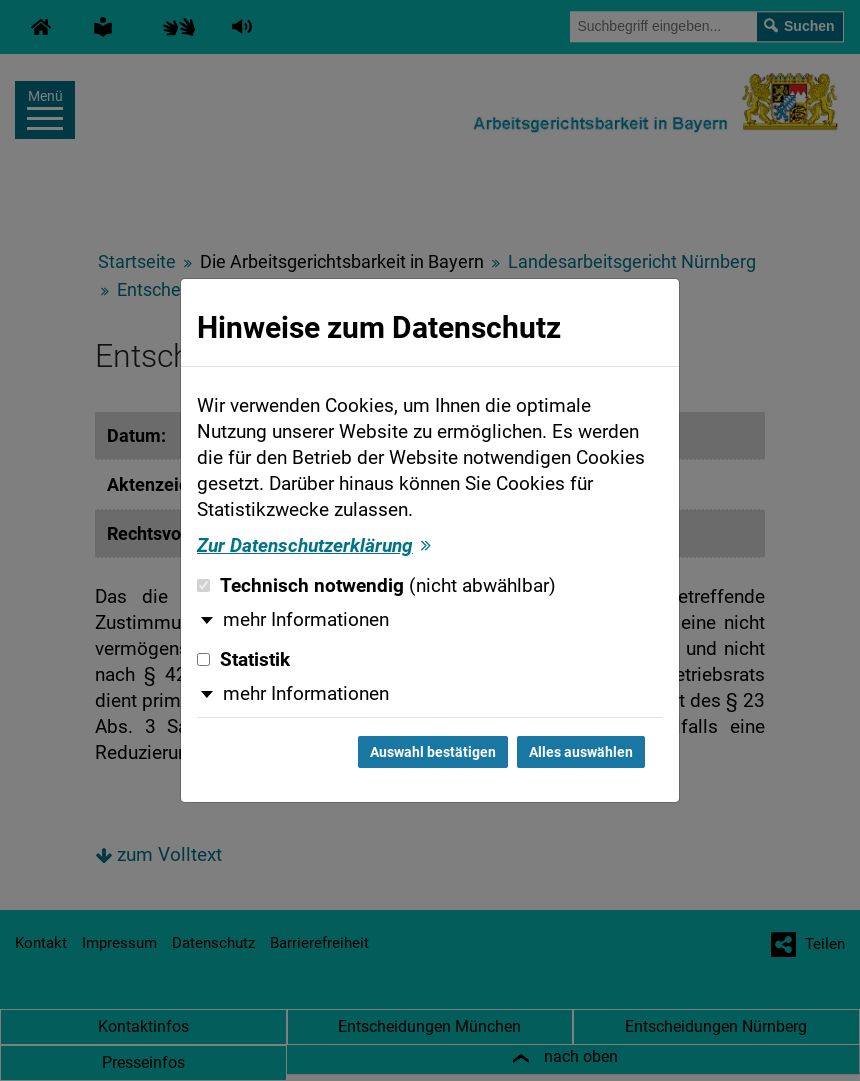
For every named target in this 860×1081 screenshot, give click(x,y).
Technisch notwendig (376, 586)
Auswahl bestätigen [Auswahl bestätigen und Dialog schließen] (433, 752)
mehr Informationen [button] (306, 620)
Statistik (243, 660)
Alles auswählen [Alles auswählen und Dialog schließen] (581, 752)
